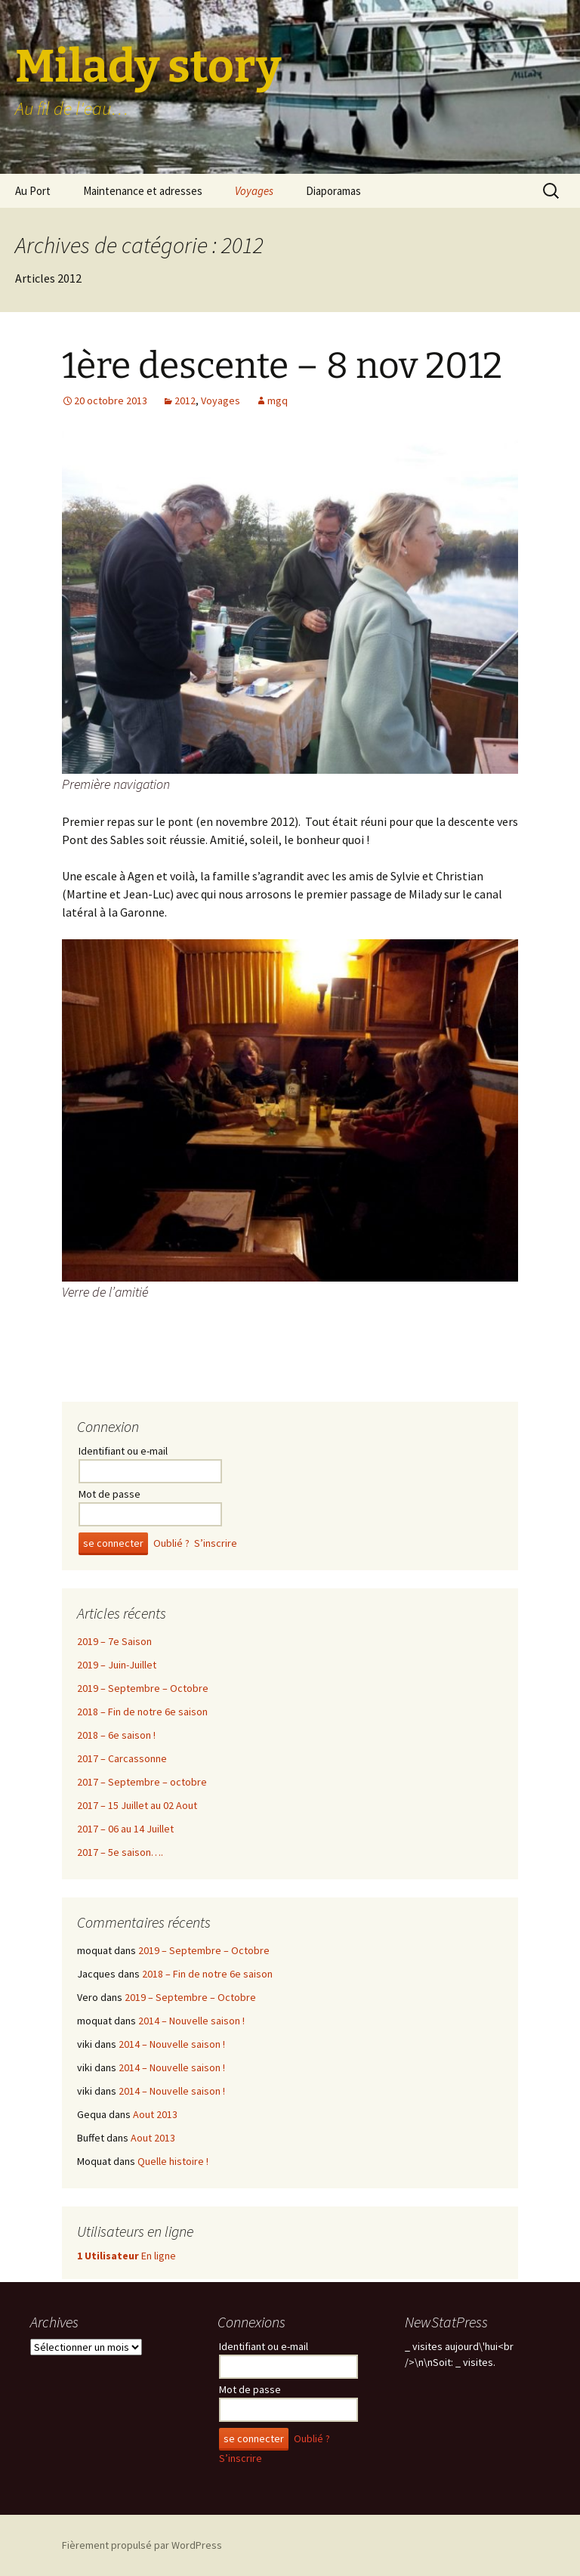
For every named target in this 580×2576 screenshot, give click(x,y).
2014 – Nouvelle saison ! (191, 2020)
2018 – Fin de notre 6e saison (142, 1711)
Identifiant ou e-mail (123, 1451)
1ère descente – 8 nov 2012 (282, 366)
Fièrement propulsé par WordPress (142, 2545)
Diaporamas (333, 191)
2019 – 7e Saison (114, 1641)
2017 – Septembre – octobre (142, 1782)
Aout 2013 (155, 2114)
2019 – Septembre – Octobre (142, 1688)
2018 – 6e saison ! (116, 1735)
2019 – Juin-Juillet (116, 1664)
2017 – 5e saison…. (120, 1852)
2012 (185, 400)
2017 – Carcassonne (122, 1758)
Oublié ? (171, 1543)
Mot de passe (109, 1494)
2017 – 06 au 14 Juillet (125, 1828)
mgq (277, 400)
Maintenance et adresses (142, 191)
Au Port (33, 191)
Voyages (254, 191)
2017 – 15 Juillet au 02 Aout (137, 1805)
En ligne (126, 2255)
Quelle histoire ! (172, 2161)
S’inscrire (215, 1543)
